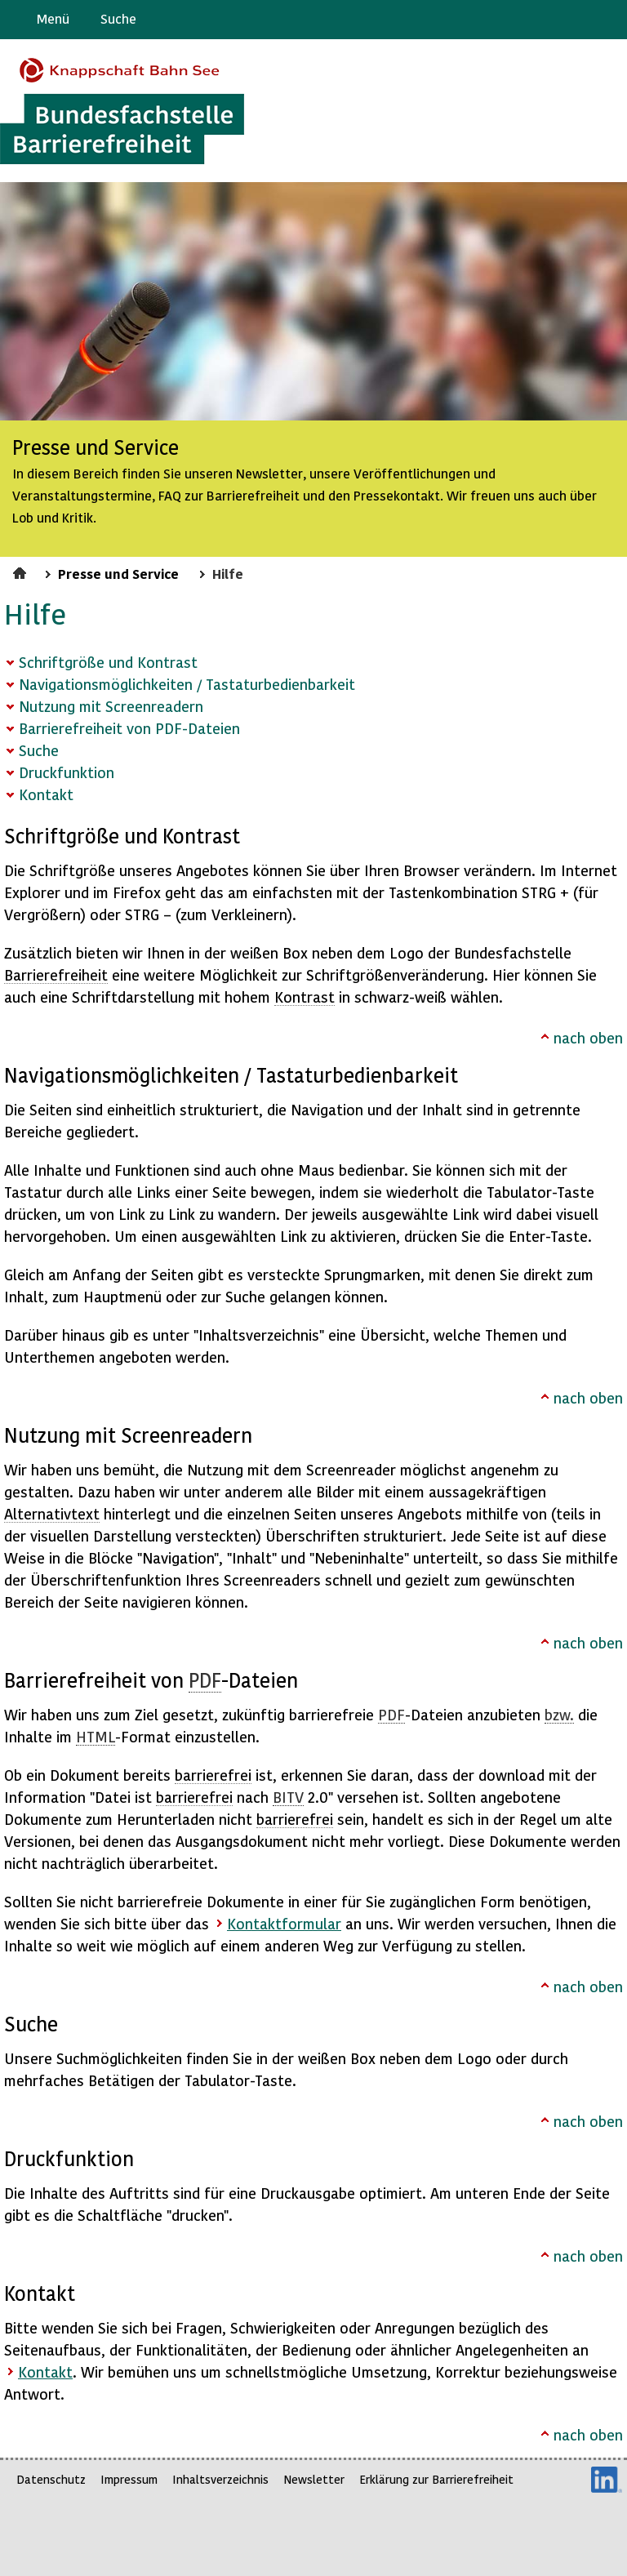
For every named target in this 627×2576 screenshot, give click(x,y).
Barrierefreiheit (56, 974)
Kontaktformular (284, 1923)
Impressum (129, 2479)
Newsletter (314, 2479)
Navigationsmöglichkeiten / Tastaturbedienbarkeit (187, 683)
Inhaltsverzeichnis (220, 2479)
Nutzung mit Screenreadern (111, 705)
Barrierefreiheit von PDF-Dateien (129, 727)
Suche (118, 18)
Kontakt (46, 794)
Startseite (21, 570)
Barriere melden (546, 19)
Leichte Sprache (608, 19)
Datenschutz (51, 2479)
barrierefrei (213, 1774)
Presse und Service (118, 573)
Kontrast (304, 996)
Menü (53, 18)
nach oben (588, 1037)
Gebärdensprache (578, 19)
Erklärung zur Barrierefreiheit (436, 2479)
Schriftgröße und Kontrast (108, 661)
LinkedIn (606, 2480)
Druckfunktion (66, 772)
